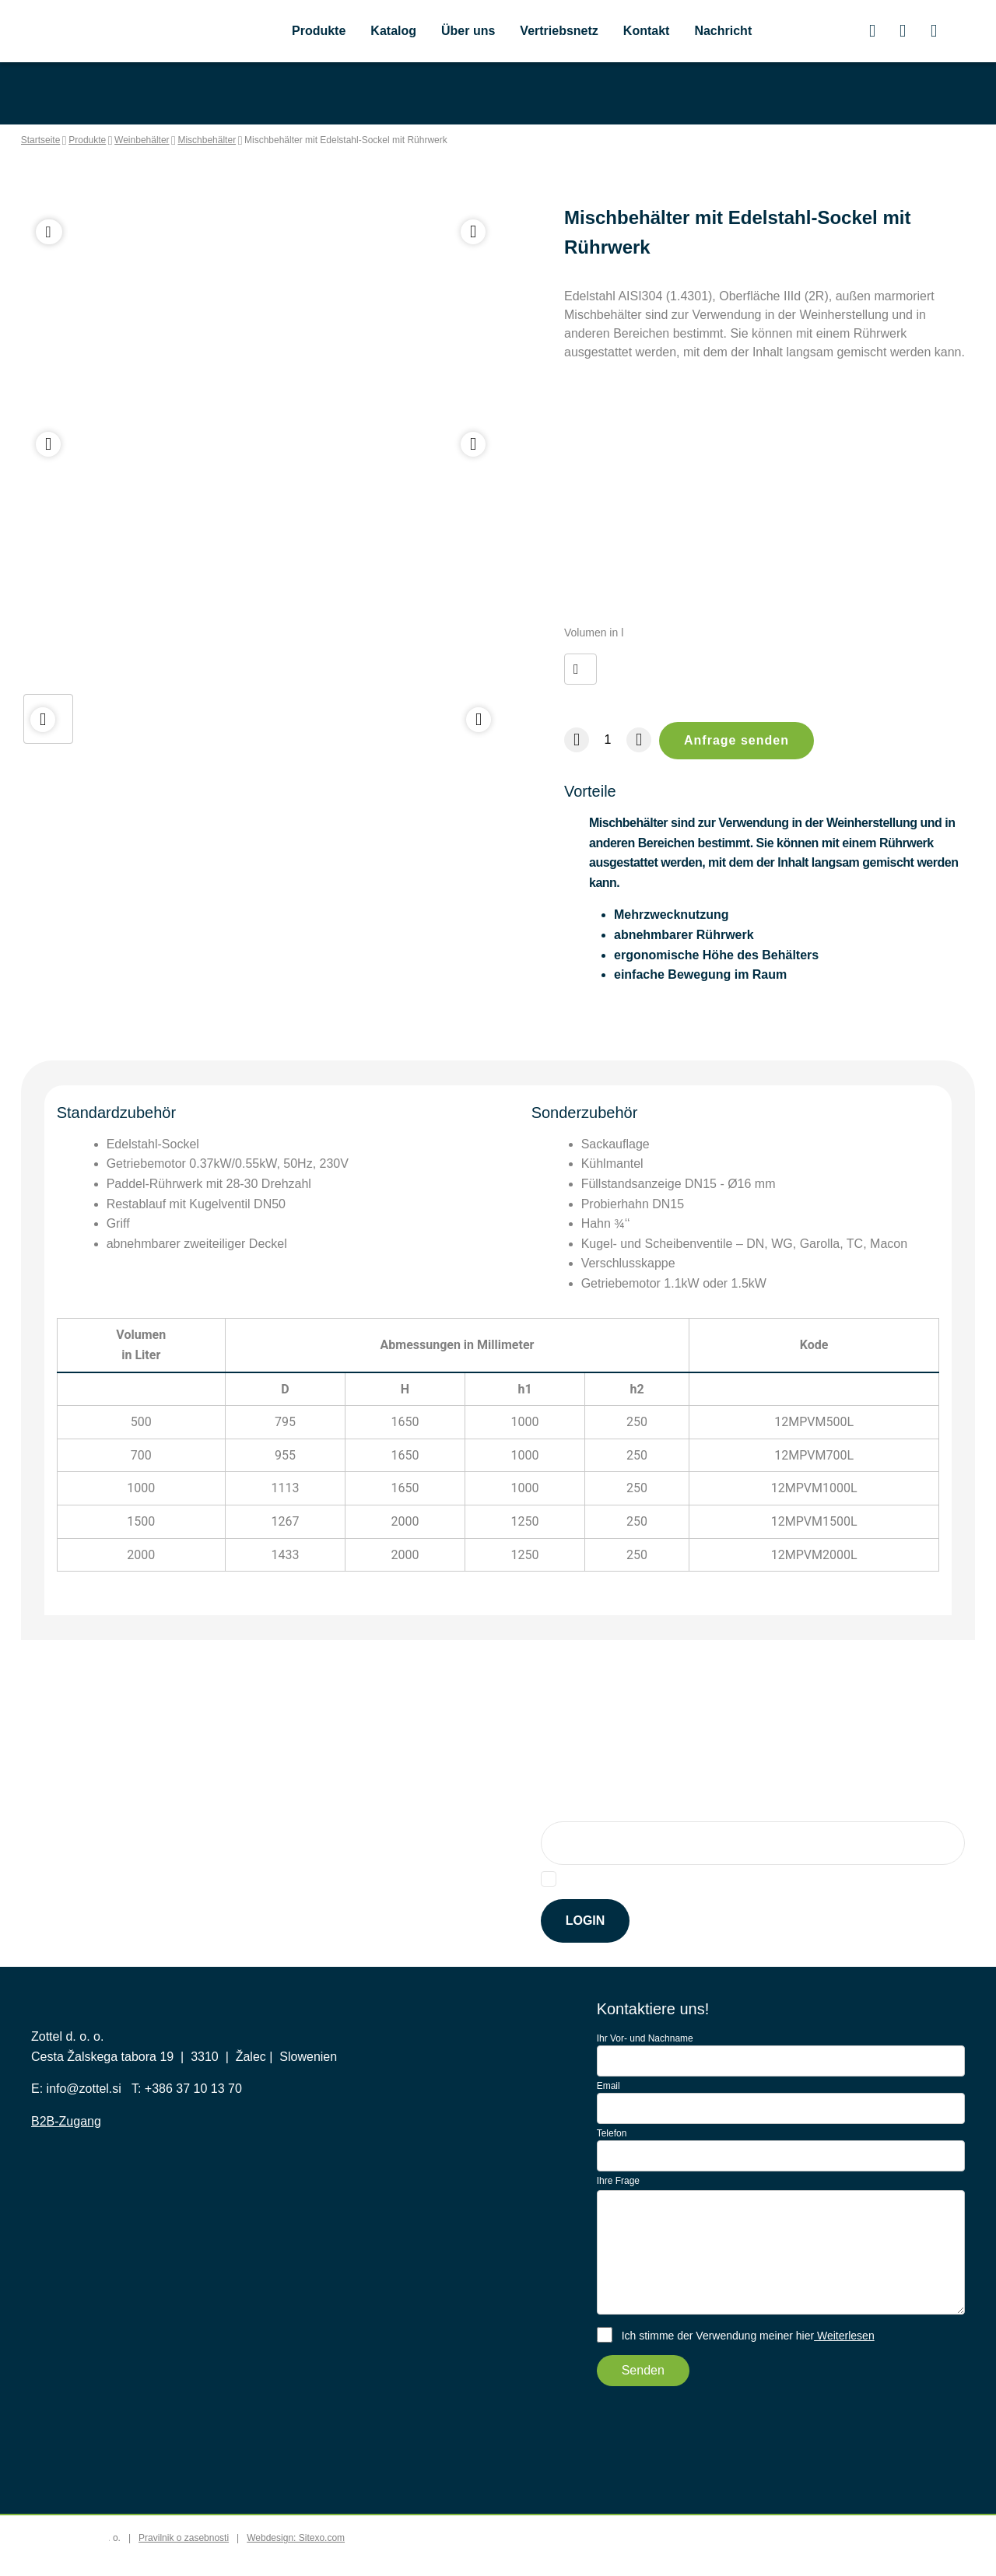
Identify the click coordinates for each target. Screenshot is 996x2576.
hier (775, 1905)
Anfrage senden (739, 760)
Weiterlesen (855, 2361)
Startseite (42, 142)
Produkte (320, 33)
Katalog (397, 33)
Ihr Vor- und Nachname (648, 2065)
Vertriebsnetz (568, 33)
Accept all (811, 2548)
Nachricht (740, 33)
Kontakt (661, 33)
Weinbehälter (168, 142)
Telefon (613, 2159)
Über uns (473, 33)
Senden (643, 2397)
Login (586, 1946)
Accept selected (712, 2548)
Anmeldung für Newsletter (623, 1835)
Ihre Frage (620, 2206)
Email (608, 2112)
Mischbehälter (247, 142)
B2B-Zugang (67, 2183)
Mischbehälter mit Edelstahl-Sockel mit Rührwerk (403, 142)
